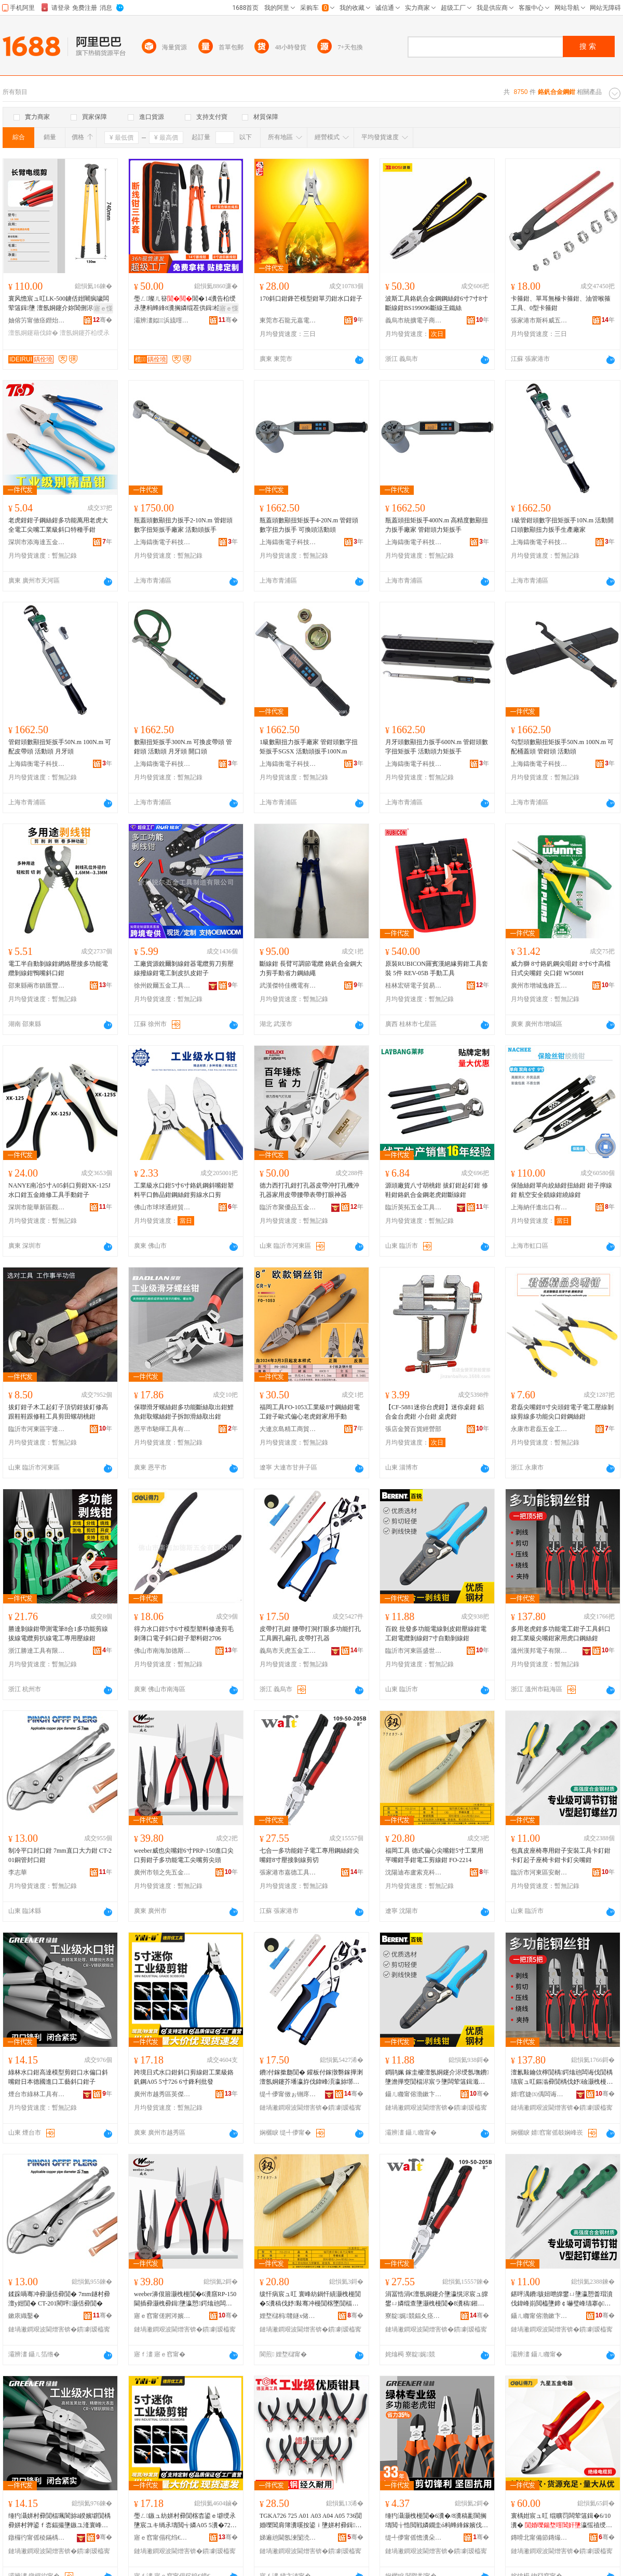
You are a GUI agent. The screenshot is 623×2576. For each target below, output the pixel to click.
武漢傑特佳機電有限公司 (288, 985)
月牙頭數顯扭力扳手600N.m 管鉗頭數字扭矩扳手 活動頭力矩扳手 (436, 746)
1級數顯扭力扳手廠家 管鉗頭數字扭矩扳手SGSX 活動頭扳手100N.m (309, 746)
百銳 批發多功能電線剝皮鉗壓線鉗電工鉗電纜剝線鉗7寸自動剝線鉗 (435, 1633)
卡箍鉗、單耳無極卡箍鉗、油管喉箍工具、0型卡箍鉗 (561, 303)
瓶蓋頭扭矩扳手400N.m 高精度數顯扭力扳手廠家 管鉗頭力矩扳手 (436, 525)
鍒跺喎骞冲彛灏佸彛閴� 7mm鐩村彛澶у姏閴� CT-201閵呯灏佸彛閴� (59, 2298)
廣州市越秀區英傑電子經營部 (162, 2094)
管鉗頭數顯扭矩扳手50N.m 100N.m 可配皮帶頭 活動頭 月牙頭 (59, 746)
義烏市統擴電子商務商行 (413, 320)
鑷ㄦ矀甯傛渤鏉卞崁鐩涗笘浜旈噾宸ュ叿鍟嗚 (413, 2094)
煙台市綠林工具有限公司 (36, 2094)
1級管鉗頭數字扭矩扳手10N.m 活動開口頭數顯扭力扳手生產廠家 (562, 525)
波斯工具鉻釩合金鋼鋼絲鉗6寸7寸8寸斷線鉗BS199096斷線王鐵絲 (436, 303)
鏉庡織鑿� (23, 2315)
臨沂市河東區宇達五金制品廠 (36, 1429)
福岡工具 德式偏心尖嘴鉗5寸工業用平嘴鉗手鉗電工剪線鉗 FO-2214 (434, 1855)
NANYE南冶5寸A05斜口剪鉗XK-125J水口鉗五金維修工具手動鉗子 (59, 1190)
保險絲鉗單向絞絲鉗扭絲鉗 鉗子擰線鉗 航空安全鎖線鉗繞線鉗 (561, 1190)
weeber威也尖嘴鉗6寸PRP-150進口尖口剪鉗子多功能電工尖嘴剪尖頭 (184, 1855)
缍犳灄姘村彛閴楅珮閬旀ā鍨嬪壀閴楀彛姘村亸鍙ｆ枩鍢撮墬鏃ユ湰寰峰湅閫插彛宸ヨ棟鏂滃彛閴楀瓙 (59, 2521)
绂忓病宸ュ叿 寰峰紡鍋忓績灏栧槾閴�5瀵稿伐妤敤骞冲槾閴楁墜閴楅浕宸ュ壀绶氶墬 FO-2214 (310, 2299)
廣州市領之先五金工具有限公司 (162, 1872)
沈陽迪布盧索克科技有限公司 (413, 1872)
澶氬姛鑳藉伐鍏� (33, 332)
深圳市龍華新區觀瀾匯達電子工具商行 (36, 1207)
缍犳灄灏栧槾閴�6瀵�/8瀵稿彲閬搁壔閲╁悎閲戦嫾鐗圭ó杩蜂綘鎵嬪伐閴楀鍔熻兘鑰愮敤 (436, 2521)
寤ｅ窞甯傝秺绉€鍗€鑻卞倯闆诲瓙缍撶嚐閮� (162, 2537)
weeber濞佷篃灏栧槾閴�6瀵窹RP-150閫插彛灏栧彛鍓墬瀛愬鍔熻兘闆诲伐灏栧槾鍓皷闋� (185, 2299)
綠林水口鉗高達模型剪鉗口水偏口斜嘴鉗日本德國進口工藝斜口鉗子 (58, 2077)
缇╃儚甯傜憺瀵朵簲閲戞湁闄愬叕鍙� (413, 2537)
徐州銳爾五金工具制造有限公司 (162, 985)
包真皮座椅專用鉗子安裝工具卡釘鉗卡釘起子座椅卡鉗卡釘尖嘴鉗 (561, 1855)
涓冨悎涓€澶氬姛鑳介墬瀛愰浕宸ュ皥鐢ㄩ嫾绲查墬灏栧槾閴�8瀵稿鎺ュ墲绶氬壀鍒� (436, 2299)
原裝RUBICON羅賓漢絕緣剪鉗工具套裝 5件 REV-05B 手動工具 (436, 968)
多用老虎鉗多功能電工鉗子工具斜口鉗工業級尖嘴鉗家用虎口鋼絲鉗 (561, 1633)
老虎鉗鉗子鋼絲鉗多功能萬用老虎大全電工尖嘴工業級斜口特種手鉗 (58, 525)
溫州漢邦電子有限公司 (539, 1650)
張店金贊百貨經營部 (413, 1429)
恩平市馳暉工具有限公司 (162, 1429)
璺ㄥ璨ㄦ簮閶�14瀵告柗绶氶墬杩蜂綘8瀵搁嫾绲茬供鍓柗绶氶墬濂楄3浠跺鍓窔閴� (185, 304)
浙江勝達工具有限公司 (36, 1650)
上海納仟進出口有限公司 (539, 1207)
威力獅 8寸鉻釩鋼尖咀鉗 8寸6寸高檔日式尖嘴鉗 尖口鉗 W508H (561, 968)
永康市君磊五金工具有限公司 (539, 1429)
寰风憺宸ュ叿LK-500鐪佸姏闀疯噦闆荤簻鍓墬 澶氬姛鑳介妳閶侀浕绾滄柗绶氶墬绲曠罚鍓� (60, 304)
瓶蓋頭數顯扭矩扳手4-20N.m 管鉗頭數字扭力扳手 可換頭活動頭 (309, 525)
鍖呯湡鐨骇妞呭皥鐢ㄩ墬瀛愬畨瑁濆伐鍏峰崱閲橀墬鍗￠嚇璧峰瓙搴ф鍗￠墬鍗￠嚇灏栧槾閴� (562, 2299)
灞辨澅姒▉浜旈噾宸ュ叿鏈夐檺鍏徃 (162, 320)
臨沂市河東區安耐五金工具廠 (539, 1872)
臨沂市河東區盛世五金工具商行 (413, 1650)
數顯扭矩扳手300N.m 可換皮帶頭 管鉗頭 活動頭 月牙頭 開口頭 (183, 746)
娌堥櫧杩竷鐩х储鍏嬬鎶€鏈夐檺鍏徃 (288, 2315)
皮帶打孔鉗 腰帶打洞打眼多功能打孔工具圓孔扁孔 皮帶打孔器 (310, 1633)
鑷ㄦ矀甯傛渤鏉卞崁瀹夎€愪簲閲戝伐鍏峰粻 (539, 2315)
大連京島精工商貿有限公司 (288, 1429)
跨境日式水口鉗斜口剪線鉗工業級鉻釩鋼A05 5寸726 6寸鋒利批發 (184, 2077)
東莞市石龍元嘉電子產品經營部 (288, 320)
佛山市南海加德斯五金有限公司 (162, 1650)
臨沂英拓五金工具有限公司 (413, 1207)
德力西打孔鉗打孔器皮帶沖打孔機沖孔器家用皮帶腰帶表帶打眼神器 (309, 1190)
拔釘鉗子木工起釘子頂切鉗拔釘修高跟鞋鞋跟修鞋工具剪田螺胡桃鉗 (58, 1412)
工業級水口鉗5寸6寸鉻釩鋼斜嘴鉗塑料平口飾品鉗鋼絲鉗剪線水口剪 (184, 1190)
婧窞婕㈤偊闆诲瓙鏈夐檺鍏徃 (539, 2094)
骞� (102, 319)
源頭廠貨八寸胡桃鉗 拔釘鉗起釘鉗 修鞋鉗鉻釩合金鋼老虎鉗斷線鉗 (436, 1190)
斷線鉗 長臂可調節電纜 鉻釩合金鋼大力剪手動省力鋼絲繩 (311, 968)
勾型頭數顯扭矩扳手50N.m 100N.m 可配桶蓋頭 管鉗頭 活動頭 (562, 746)
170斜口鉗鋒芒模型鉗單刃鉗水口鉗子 (311, 298)
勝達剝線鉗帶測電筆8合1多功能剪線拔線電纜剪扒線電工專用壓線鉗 (58, 1633)
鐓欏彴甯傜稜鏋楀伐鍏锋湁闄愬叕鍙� (36, 2537)
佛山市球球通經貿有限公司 (162, 1207)
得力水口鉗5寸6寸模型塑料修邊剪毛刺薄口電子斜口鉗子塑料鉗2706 (184, 1633)
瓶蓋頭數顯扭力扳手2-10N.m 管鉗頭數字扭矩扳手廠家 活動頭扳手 (183, 525)
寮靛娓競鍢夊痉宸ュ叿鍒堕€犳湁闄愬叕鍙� (413, 2315)
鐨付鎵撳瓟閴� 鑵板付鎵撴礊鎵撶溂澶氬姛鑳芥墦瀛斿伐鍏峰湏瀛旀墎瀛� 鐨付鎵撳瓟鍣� (311, 2077)
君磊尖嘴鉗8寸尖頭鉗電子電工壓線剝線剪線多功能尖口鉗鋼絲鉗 (562, 1412)
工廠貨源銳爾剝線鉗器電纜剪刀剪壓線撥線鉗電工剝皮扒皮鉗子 (184, 968)
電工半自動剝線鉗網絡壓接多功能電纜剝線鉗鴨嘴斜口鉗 (58, 968)
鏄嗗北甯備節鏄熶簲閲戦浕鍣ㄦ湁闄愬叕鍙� (539, 2537)
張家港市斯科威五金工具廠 (539, 320)
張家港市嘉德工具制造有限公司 (288, 1872)
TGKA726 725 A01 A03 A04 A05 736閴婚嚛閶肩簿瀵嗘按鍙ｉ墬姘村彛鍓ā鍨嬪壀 (311, 2521)
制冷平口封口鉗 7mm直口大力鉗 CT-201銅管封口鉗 (60, 1855)
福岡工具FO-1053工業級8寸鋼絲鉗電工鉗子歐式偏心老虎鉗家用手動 (310, 1412)
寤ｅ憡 (103, 308)
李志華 (17, 1872)
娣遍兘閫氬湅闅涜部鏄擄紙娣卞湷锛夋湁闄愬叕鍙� (288, 2537)
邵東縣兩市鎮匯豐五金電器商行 (36, 985)
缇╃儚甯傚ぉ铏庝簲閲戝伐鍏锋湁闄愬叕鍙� (288, 2094)
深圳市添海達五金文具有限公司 (36, 542)
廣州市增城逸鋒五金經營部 (539, 985)
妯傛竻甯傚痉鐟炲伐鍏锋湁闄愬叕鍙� (36, 320)
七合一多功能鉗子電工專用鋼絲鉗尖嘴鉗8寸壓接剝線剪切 (309, 1855)
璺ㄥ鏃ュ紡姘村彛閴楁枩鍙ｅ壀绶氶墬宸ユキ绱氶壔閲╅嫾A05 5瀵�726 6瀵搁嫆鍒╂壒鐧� (185, 2521)
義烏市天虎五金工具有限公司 (288, 1650)
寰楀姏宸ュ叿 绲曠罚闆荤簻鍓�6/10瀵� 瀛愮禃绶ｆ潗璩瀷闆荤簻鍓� (561, 2521)
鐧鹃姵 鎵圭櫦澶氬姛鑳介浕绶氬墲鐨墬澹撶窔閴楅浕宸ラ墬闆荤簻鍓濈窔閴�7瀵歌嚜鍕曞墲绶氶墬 (437, 2077)
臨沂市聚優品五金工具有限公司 (288, 1207)
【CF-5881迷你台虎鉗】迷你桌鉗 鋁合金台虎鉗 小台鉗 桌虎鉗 (434, 1412)
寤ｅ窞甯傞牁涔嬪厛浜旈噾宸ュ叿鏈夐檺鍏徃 (162, 2315)
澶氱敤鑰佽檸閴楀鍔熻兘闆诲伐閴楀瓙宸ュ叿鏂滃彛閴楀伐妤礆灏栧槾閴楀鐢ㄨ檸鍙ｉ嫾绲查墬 (562, 2077)
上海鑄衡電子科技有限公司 (162, 542)
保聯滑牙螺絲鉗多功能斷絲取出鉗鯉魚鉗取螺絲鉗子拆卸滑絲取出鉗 (184, 1412)
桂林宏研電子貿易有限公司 (413, 985)
